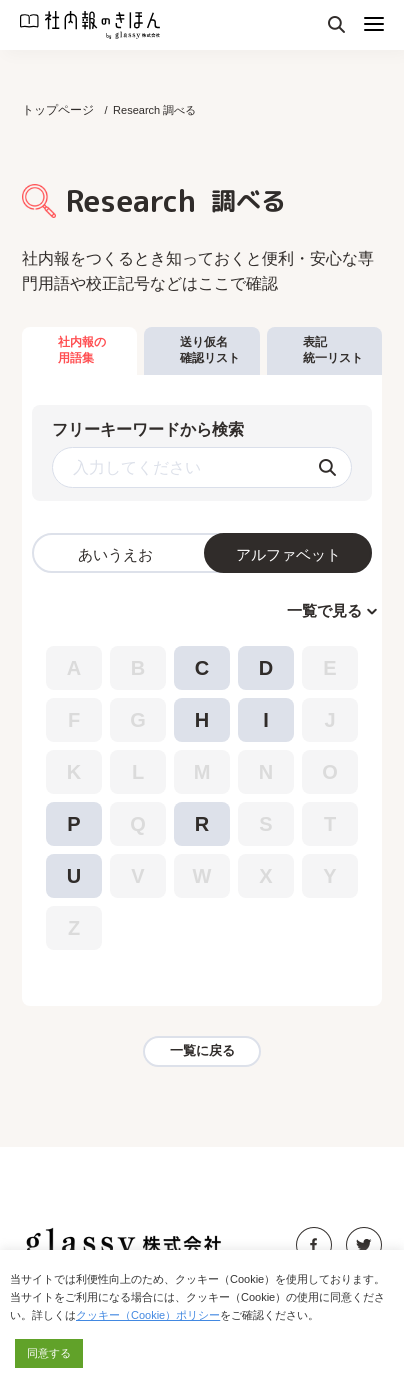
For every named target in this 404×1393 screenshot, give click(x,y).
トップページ (58, 110)
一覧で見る (324, 610)
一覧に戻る (202, 1050)
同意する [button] (49, 1353)
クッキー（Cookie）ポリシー (148, 1315)
